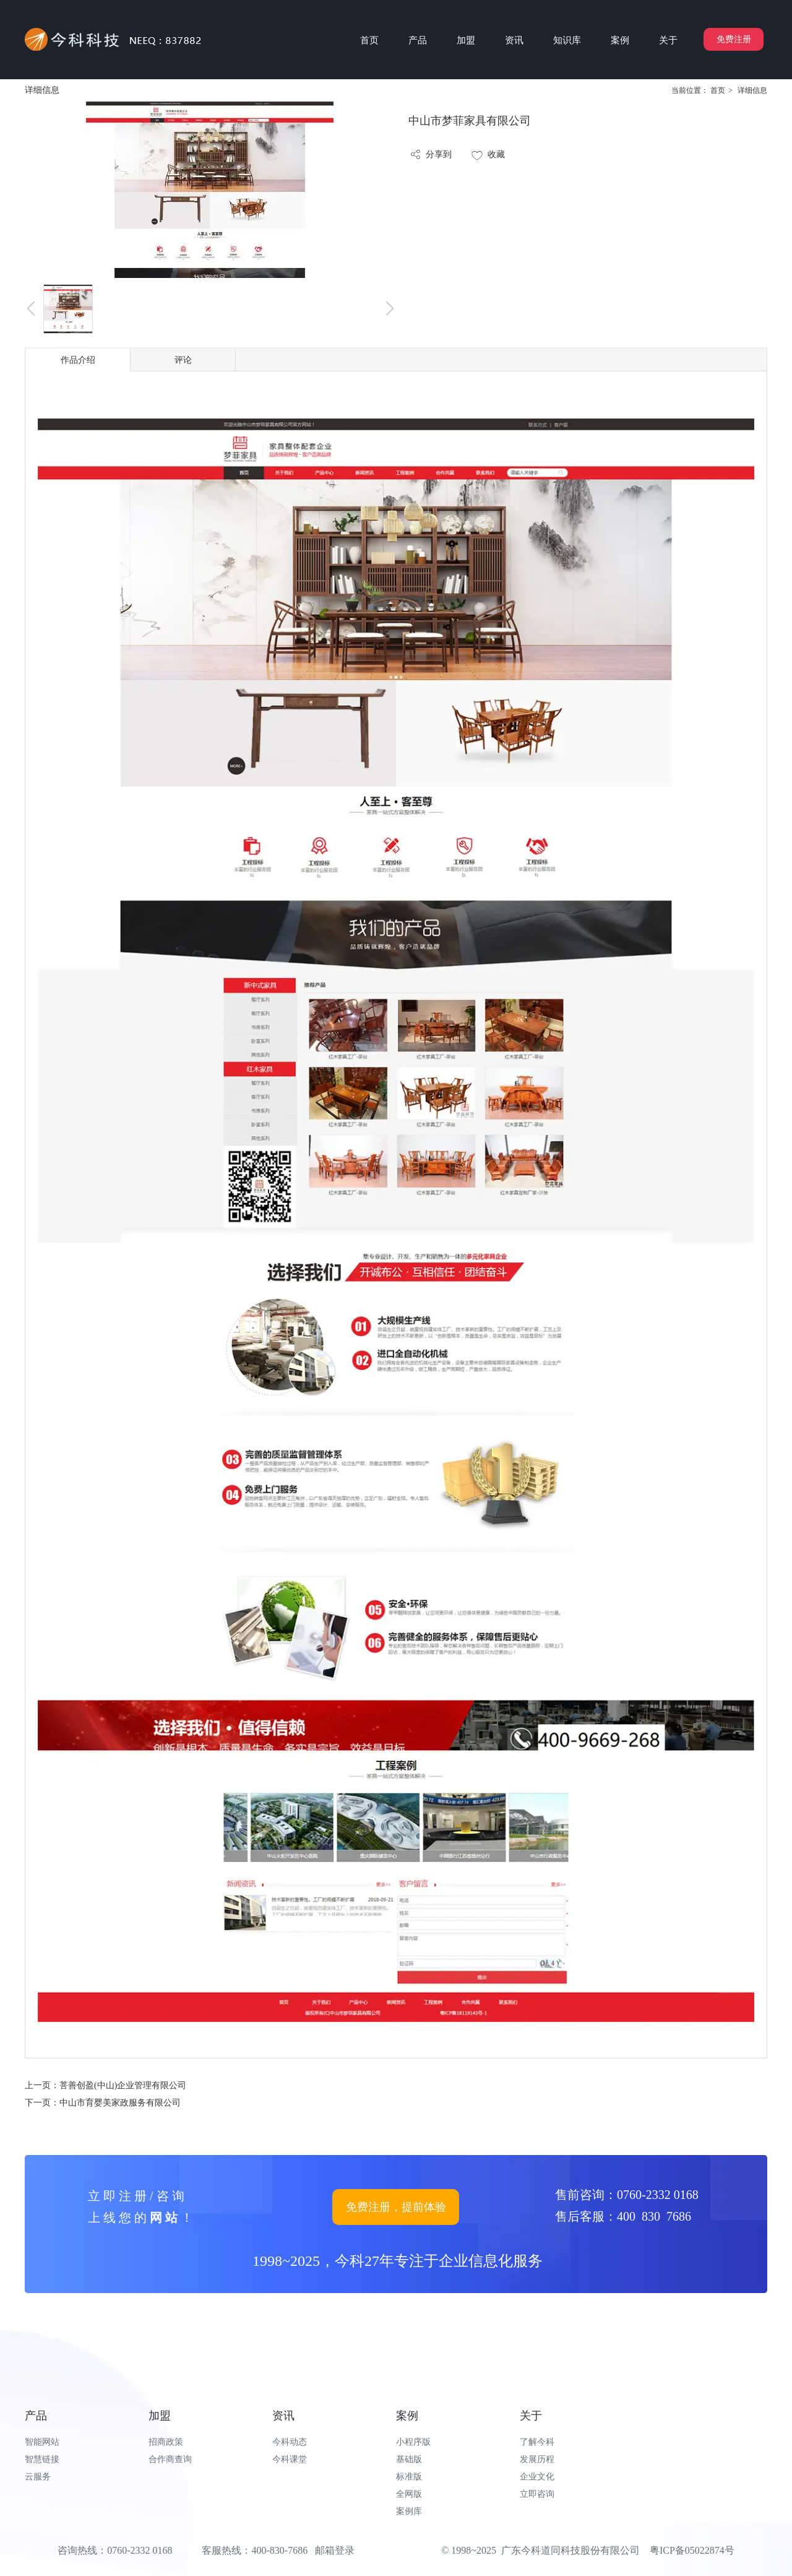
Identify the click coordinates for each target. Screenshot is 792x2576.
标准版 (409, 2476)
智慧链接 (42, 2459)
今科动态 (289, 2442)
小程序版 (413, 2442)
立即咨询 (537, 2494)
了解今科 (537, 2442)
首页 (717, 90)
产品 (36, 2415)
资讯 (283, 2415)
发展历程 (537, 2459)
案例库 (409, 2511)
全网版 (409, 2494)
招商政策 (165, 2442)
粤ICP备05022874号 (692, 2550)
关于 (531, 2415)
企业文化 (537, 2476)
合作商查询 (170, 2459)
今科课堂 (289, 2459)
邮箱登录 (335, 2550)
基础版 (409, 2459)
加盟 (159, 2415)
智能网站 (42, 2442)
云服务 (38, 2476)
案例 (407, 2415)
